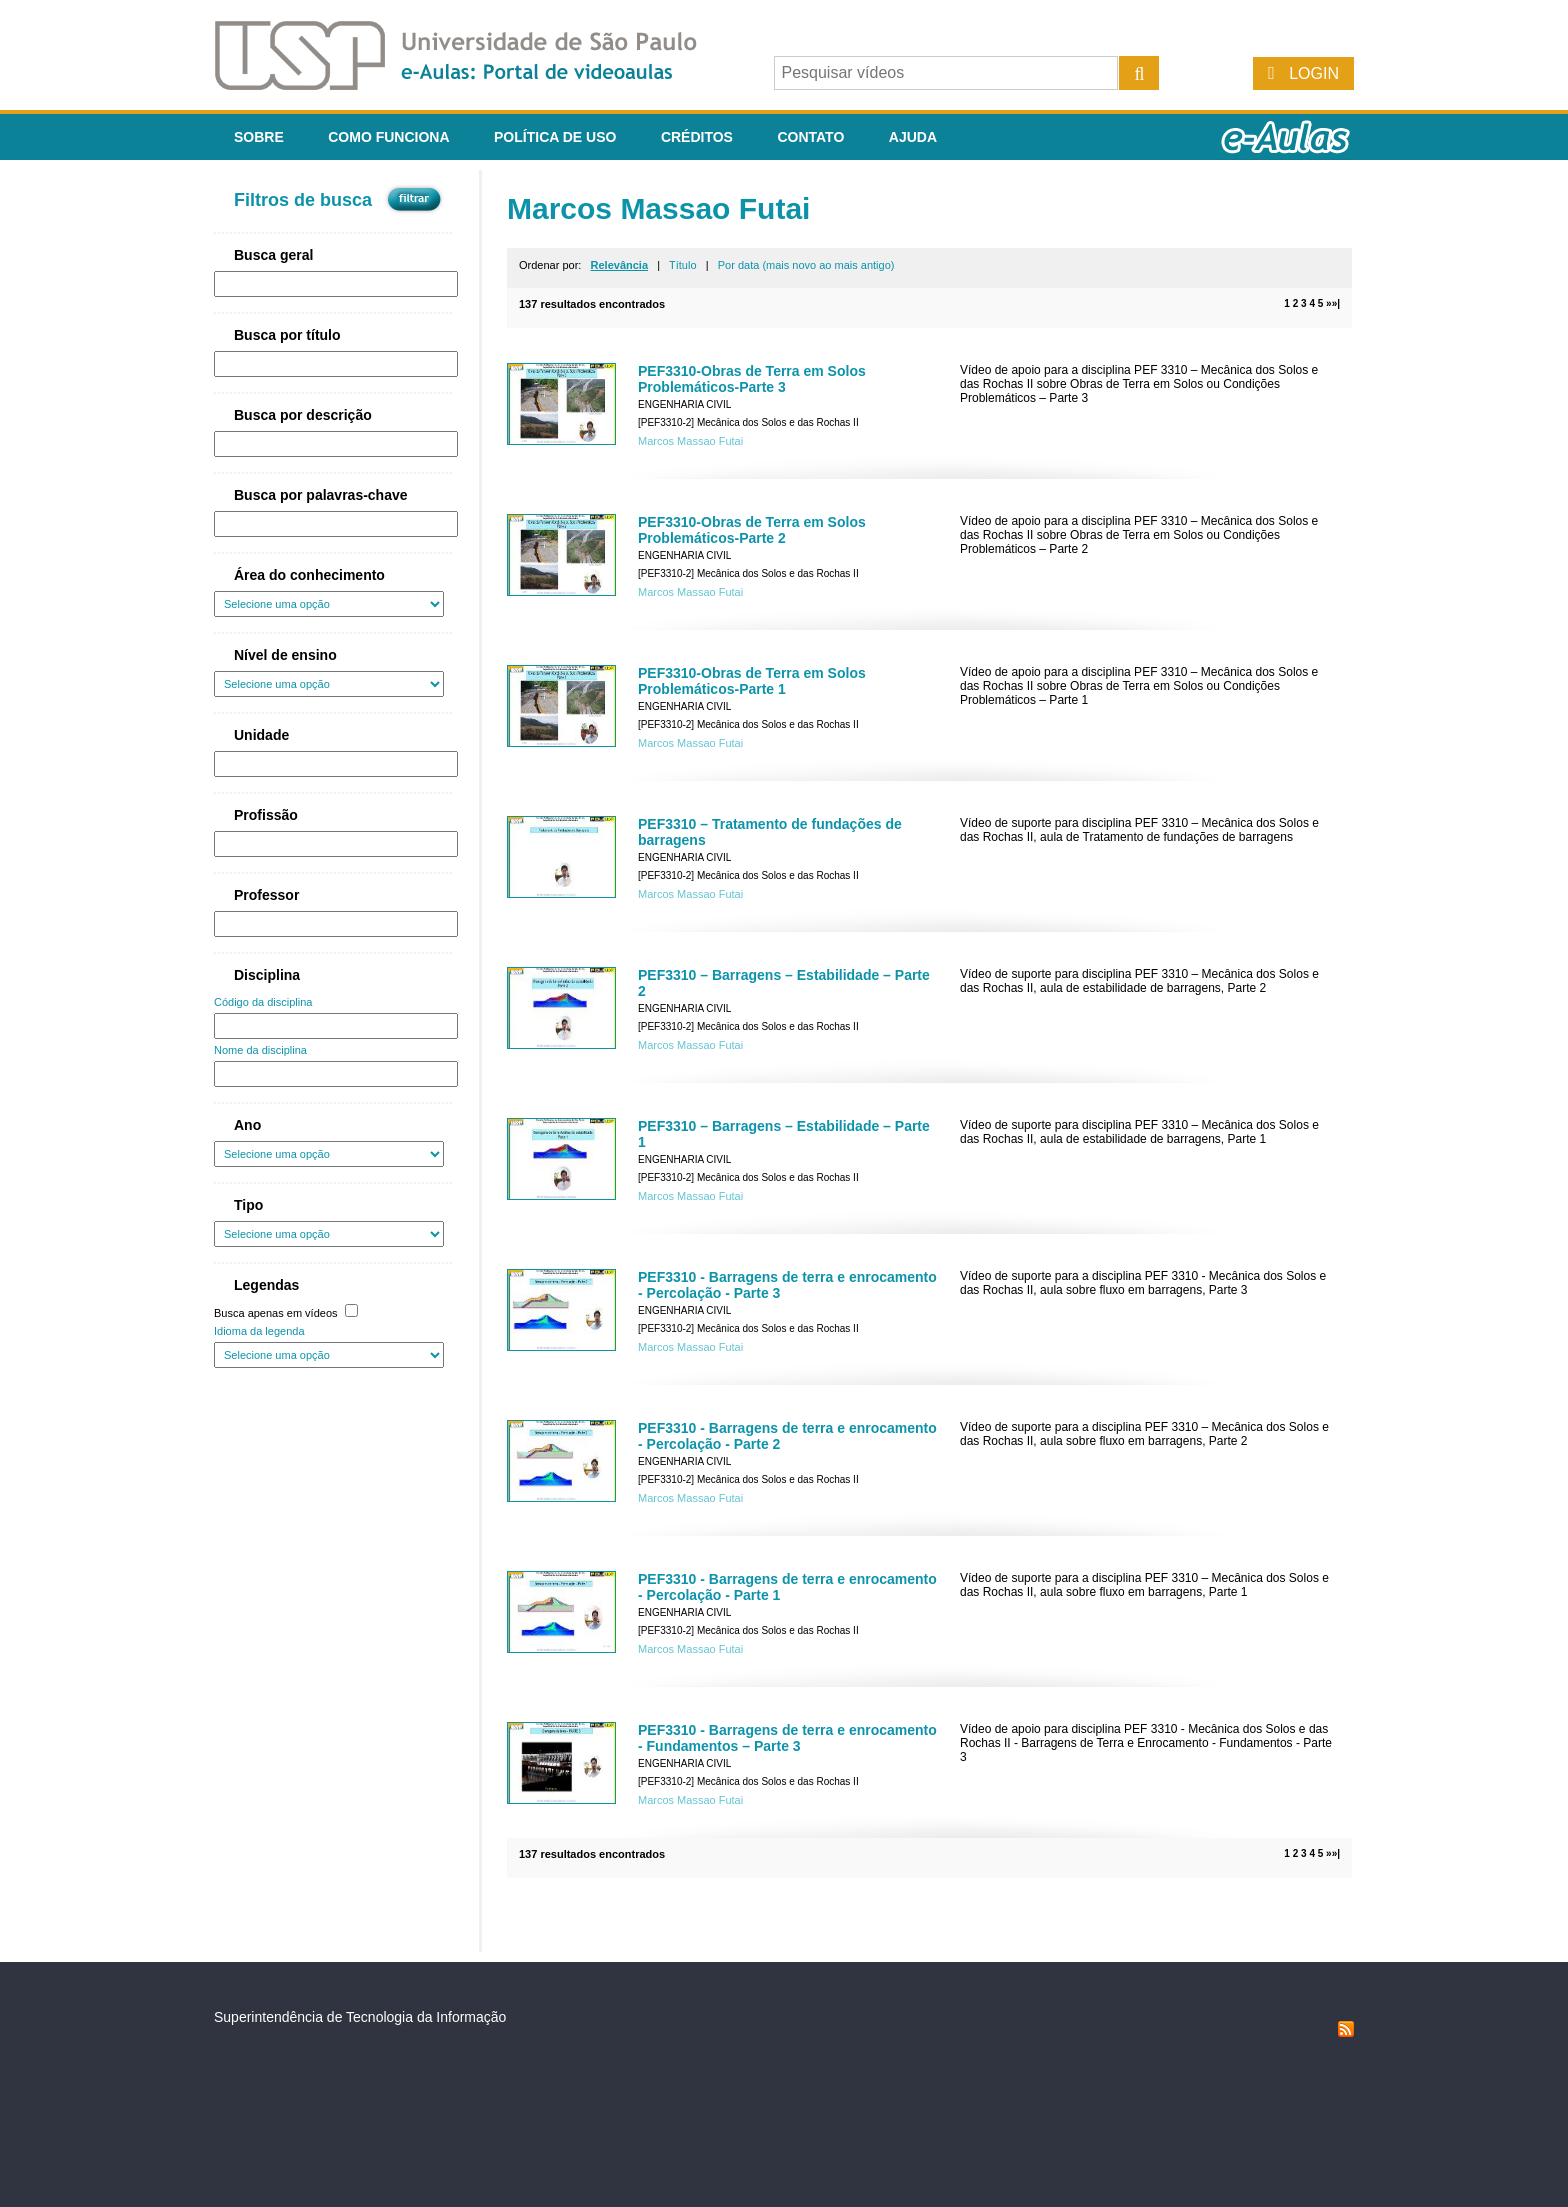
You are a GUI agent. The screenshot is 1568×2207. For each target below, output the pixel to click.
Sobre (259, 137)
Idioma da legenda (259, 1331)
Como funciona (388, 137)
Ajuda (913, 137)
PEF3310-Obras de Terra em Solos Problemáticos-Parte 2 (752, 530)
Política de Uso (555, 137)
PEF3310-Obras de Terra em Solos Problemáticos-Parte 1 (752, 681)
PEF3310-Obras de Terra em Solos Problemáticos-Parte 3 (752, 379)
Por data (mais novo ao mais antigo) (806, 265)
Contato (810, 137)
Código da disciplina (263, 1002)
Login (1314, 73)
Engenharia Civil (684, 404)
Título (683, 265)
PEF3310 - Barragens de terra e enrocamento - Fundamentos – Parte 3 (787, 1738)
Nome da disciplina (260, 1050)
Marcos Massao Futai (690, 441)
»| (1336, 303)
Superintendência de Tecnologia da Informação (360, 2017)
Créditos (697, 137)
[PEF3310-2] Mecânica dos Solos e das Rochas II (748, 422)
